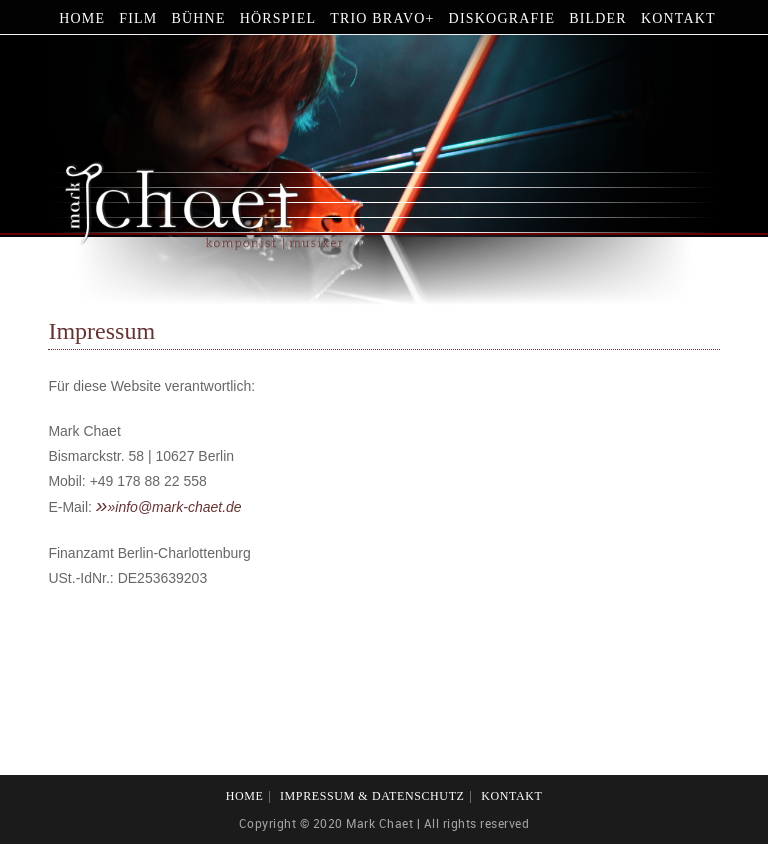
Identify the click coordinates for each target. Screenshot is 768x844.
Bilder (598, 18)
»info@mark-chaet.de (175, 507)
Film (138, 18)
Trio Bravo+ (382, 18)
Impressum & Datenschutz (372, 796)
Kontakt (678, 18)
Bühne (198, 18)
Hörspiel (278, 18)
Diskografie (502, 18)
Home (82, 18)
